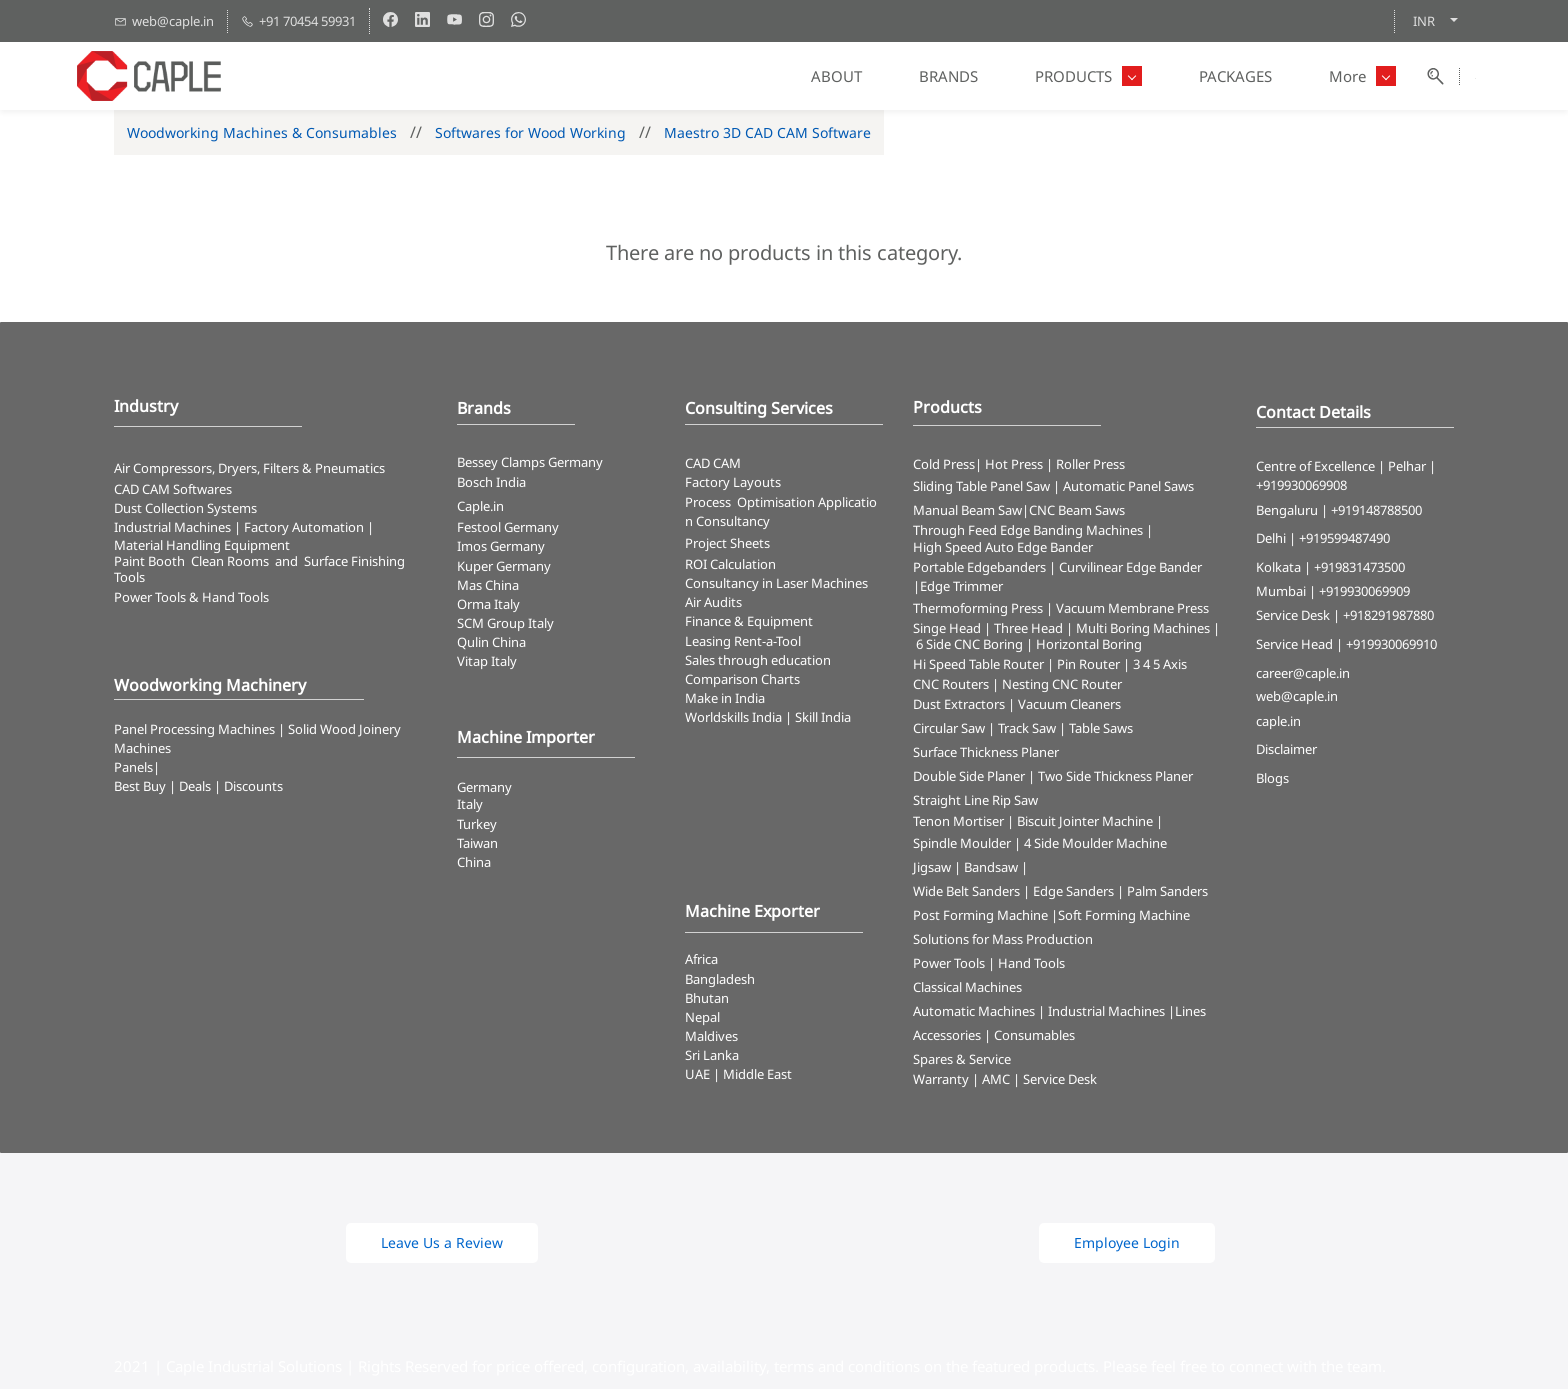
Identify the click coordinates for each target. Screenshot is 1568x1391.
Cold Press (944, 466)
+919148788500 (1376, 512)
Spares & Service (962, 1061)
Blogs (1272, 781)
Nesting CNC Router (1062, 686)
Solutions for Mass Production (1003, 941)
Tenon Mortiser (958, 823)
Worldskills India (733, 720)
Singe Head (947, 630)
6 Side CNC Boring (969, 646)
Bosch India (491, 484)
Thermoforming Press (978, 610)
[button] (442, 1245)
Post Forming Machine (980, 917)
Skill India (823, 720)
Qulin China (491, 645)
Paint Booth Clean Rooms (191, 563)
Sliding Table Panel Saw (981, 489)
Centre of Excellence (1315, 468)
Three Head (1028, 630)
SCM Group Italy (505, 625)
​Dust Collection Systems (187, 510)
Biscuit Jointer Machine (1085, 823)
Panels (133, 770)
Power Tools (949, 965)
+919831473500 (1359, 569)
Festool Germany (509, 529)
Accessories (947, 1037)
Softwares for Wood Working (530, 134)
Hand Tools (1031, 965)
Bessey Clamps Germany (530, 464)
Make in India (726, 700)
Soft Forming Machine (1124, 917)
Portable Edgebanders (979, 569)
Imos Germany (501, 549)
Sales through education (758, 662)
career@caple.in (1303, 675)
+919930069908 (1301, 488)
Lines (1190, 1013)
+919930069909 (1364, 593)
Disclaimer (1286, 752)
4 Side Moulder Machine (1095, 845)
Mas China (488, 587)
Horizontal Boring (1089, 646)
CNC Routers (951, 686)
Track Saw (1027, 730)
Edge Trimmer (961, 588)
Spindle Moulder (962, 845)
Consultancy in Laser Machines (776, 585)
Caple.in (480, 508)
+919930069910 (1391, 646)
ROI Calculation (730, 566)
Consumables (1034, 1037)
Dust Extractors (959, 706)
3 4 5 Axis (1160, 666)
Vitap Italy (487, 664)
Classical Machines (967, 989)
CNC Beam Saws (1077, 513)
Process (711, 504)
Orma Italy (488, 606)
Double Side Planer (969, 778)
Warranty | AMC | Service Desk (1005, 1081)
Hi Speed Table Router (978, 666)
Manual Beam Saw (967, 513)
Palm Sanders (1167, 893)
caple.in (1278, 723)
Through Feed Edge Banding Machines (1028, 533)
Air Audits (713, 605)
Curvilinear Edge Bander (1130, 569)
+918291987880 (1388, 617)
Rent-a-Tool (767, 643)
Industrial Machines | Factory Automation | (244, 529)
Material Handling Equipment (202, 547)
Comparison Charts (742, 681)
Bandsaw (991, 869)
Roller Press (1090, 466)
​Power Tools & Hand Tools (191, 599)
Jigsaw (932, 869)
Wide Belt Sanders (966, 893)
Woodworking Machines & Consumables (262, 134)
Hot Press (1014, 466)
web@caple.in (1297, 699)
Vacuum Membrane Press (1132, 610)
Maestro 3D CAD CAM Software (767, 134)
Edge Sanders (1073, 893)
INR (1424, 21)
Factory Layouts (733, 485)
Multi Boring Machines (1143, 630)
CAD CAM (713, 465)
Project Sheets (727, 545)
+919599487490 (1344, 541)
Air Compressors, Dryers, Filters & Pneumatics (249, 470)
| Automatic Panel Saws (1123, 489)
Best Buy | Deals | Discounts (198, 789)
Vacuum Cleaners (1069, 706)
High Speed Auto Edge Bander (1003, 550)
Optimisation (776, 504)
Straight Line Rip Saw (975, 802)
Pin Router (1088, 666)
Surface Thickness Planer (986, 754)
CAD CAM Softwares (173, 491)
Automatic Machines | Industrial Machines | (1044, 1013)
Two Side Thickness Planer (1115, 778)
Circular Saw (949, 730)
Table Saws (1101, 730)
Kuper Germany (504, 568)
